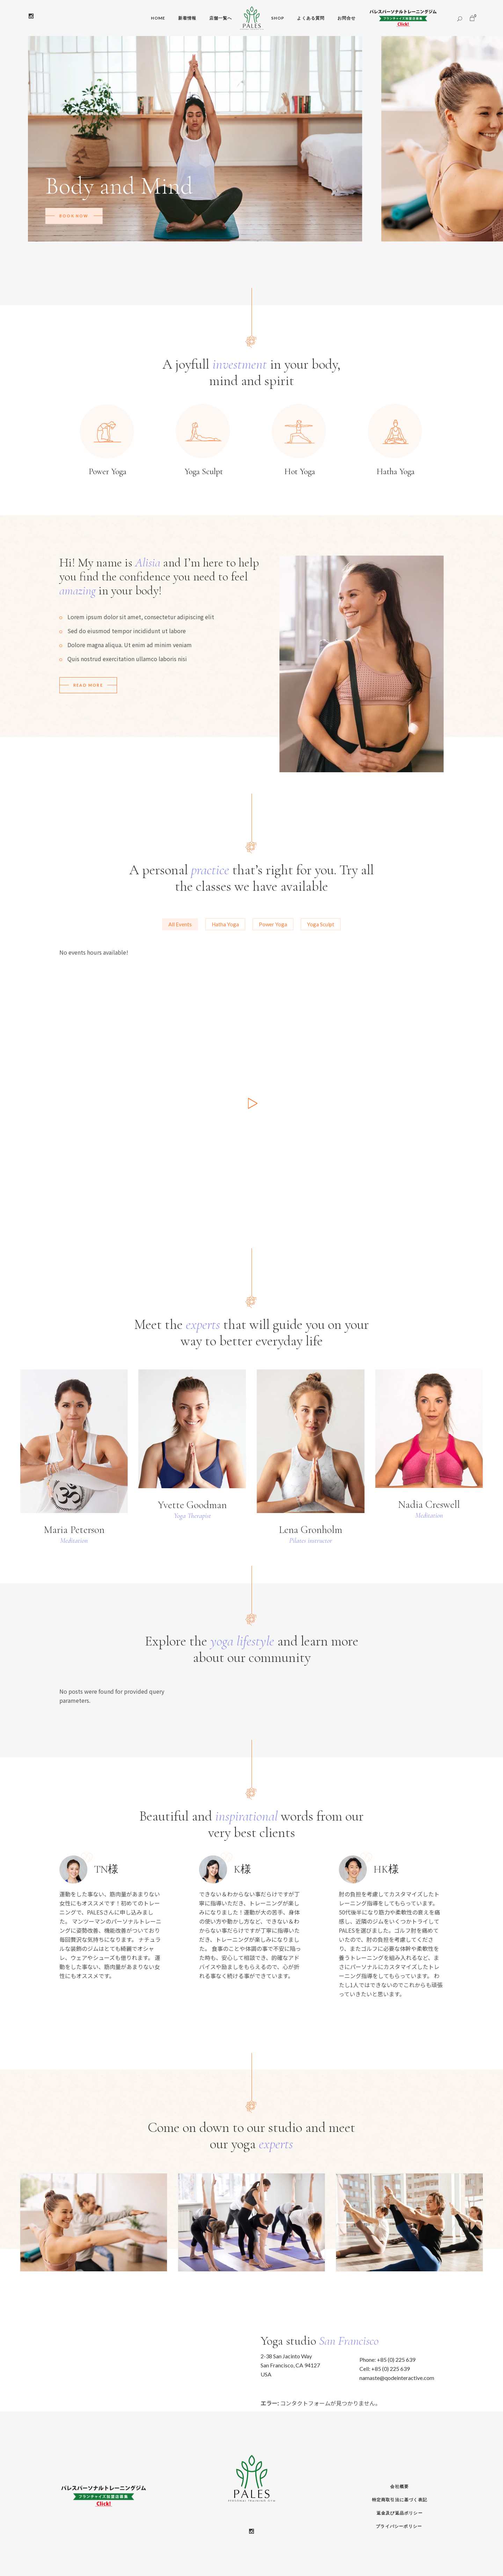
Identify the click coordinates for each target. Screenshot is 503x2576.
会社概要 (399, 2486)
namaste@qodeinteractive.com (396, 2377)
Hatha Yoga (225, 924)
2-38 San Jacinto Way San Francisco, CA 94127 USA (290, 2365)
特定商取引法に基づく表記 (399, 2499)
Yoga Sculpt (320, 924)
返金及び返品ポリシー (400, 2513)
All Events (180, 924)
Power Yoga (273, 924)
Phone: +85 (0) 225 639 (387, 2359)
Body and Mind (119, 186)
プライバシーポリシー (399, 2526)
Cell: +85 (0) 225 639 (384, 2368)
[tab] (180, 924)
